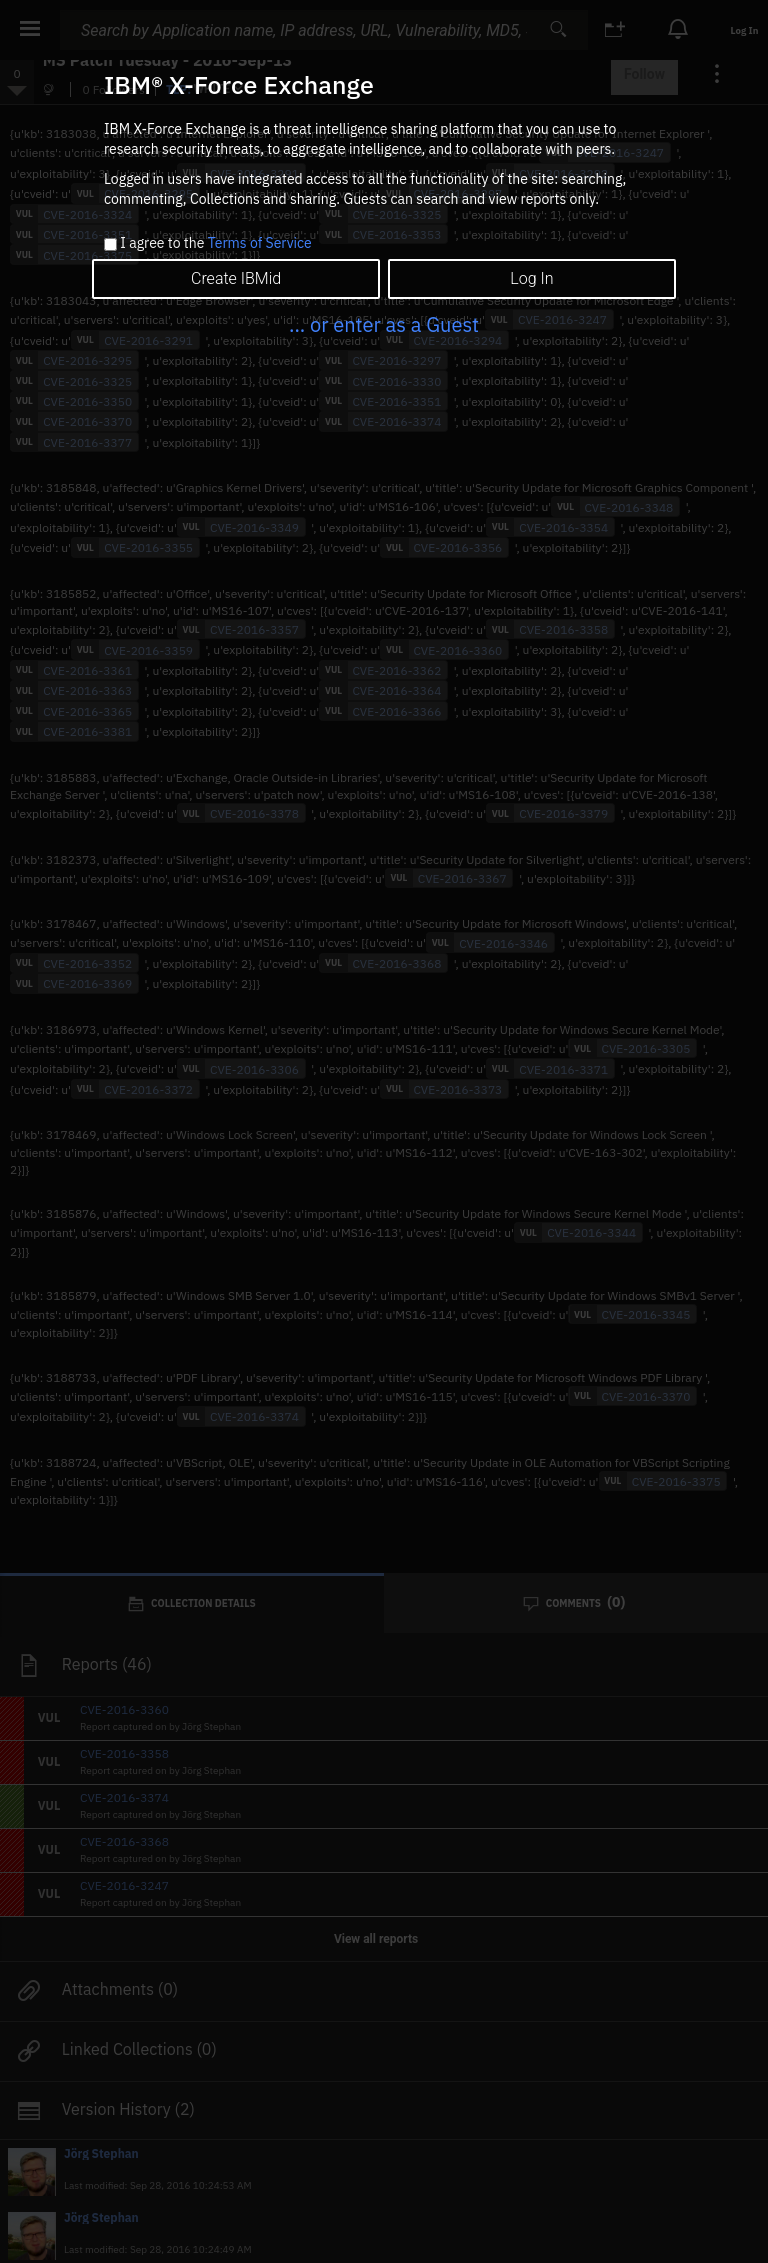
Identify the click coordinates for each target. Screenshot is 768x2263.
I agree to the (215, 244)
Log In (531, 278)
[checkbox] (110, 244)
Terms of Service (260, 243)
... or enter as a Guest (384, 324)
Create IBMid (236, 278)
